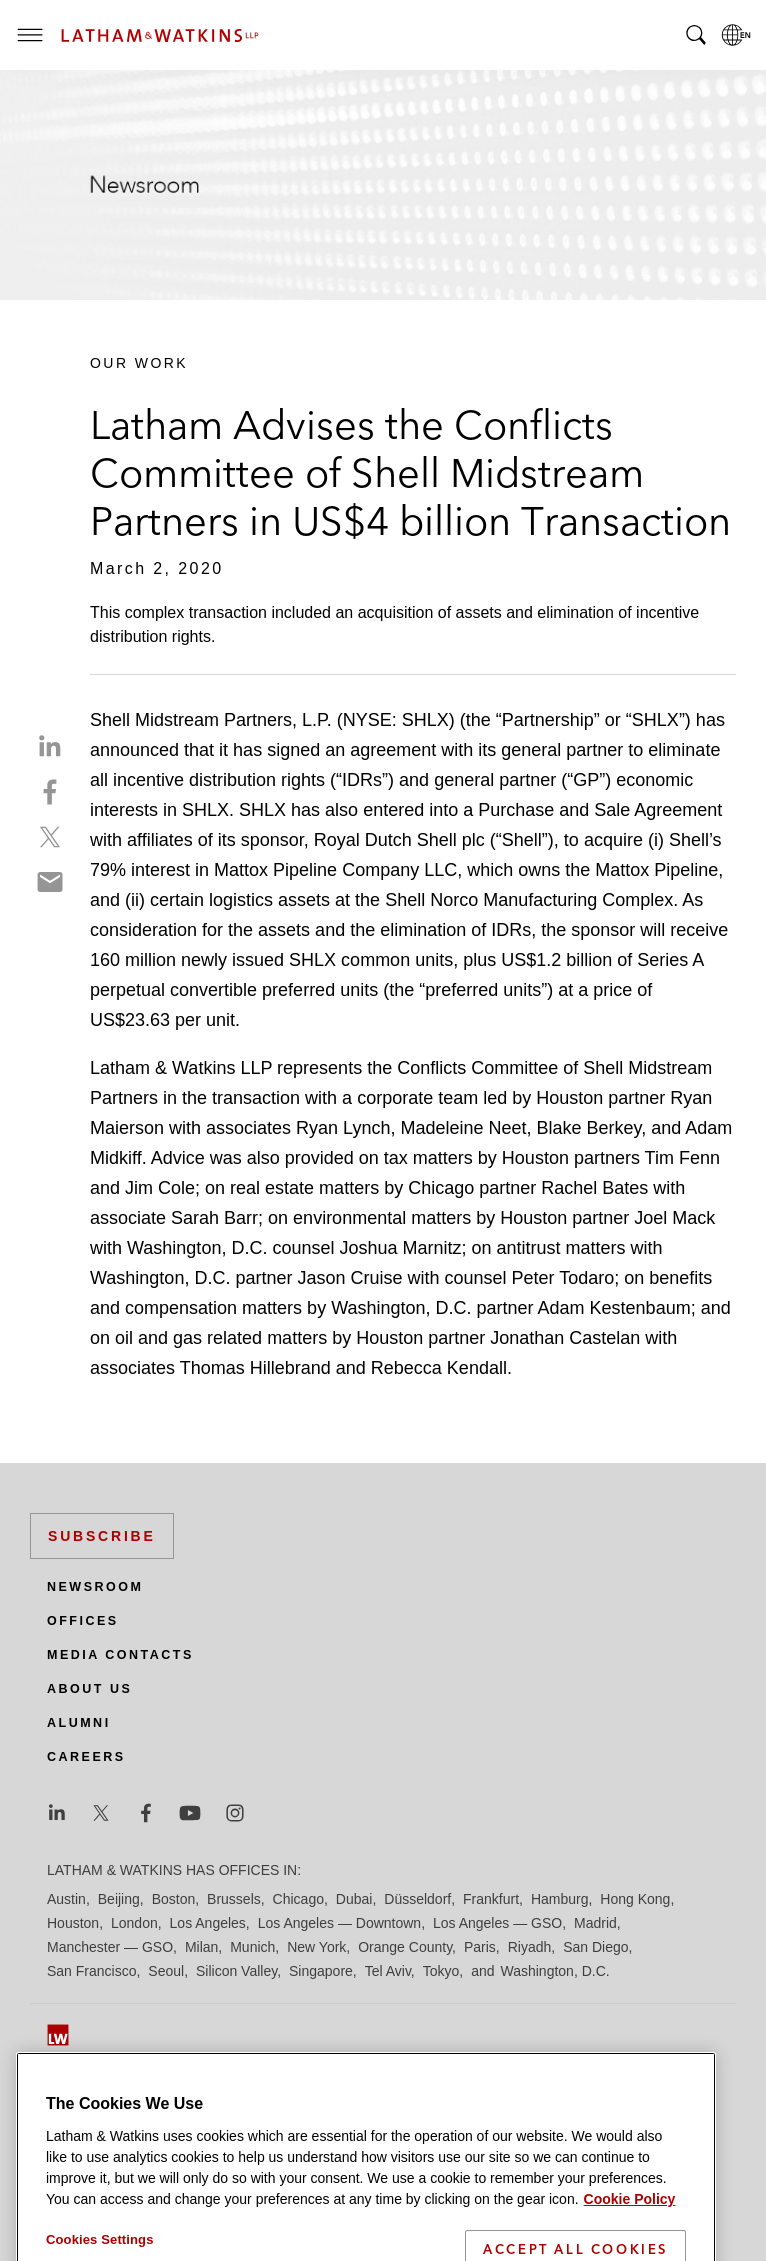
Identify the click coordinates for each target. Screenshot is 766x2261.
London (134, 1923)
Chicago (298, 1899)
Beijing (119, 1899)
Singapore (321, 1971)
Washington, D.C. (554, 1971)
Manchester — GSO (110, 1947)
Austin (66, 1899)
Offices (83, 1621)
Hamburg (560, 1899)
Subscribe (102, 1536)
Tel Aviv (388, 1971)
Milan (201, 1947)
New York (316, 1947)
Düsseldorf (417, 1899)
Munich (252, 1947)
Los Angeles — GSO (497, 1923)
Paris (480, 1947)
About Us (89, 1689)
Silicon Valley (236, 1971)
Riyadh (530, 1947)
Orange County (405, 1947)
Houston (73, 1923)
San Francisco (91, 1971)
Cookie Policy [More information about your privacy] (630, 2242)
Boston (174, 1899)
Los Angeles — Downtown (339, 1923)
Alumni (79, 1723)
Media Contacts (120, 1655)
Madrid (595, 1923)
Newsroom (95, 1587)
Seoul (166, 1971)
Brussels (234, 1899)
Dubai (354, 1899)
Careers (86, 1757)
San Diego (595, 1947)
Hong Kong (635, 1899)
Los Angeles (208, 1923)
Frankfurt (491, 1899)
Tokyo (441, 1971)
